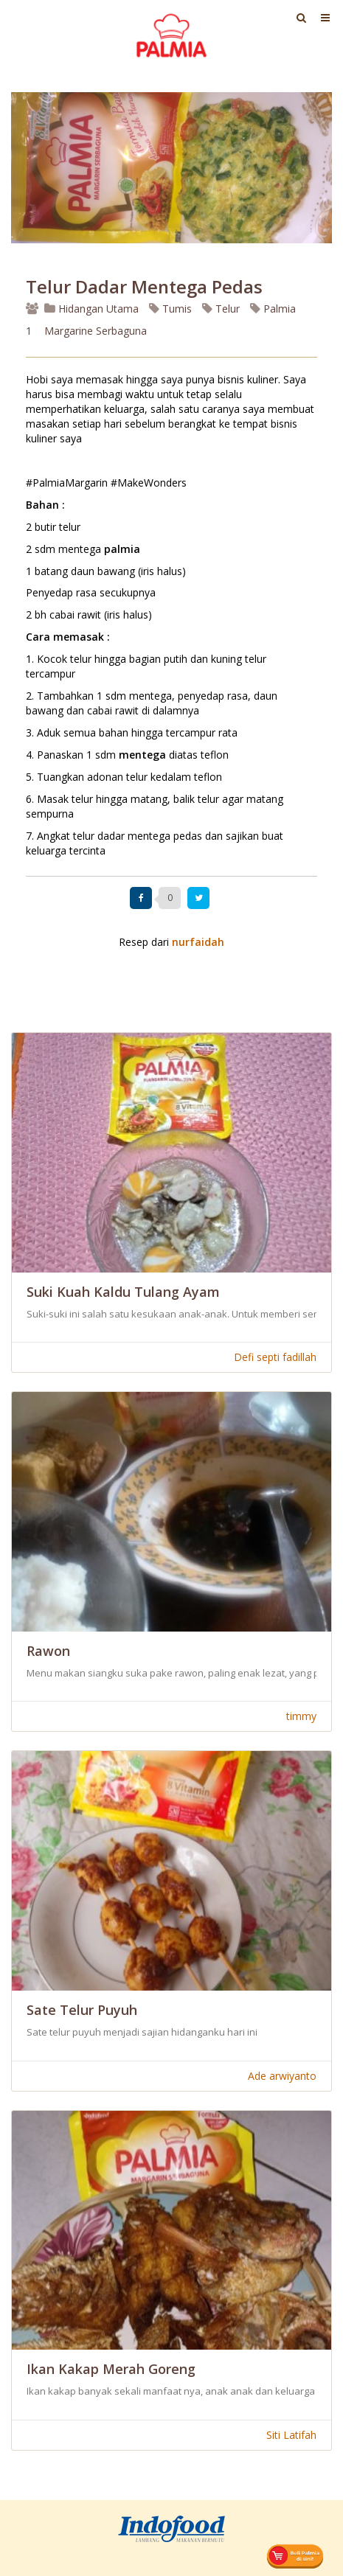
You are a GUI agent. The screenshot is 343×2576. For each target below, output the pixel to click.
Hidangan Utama (93, 309)
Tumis (170, 309)
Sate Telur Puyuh (82, 2010)
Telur (221, 309)
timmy (301, 1716)
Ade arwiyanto (282, 2076)
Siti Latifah (291, 2435)
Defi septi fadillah (275, 1357)
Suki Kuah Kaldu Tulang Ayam (123, 1292)
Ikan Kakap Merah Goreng (111, 2369)
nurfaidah (198, 942)
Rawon (48, 1651)
